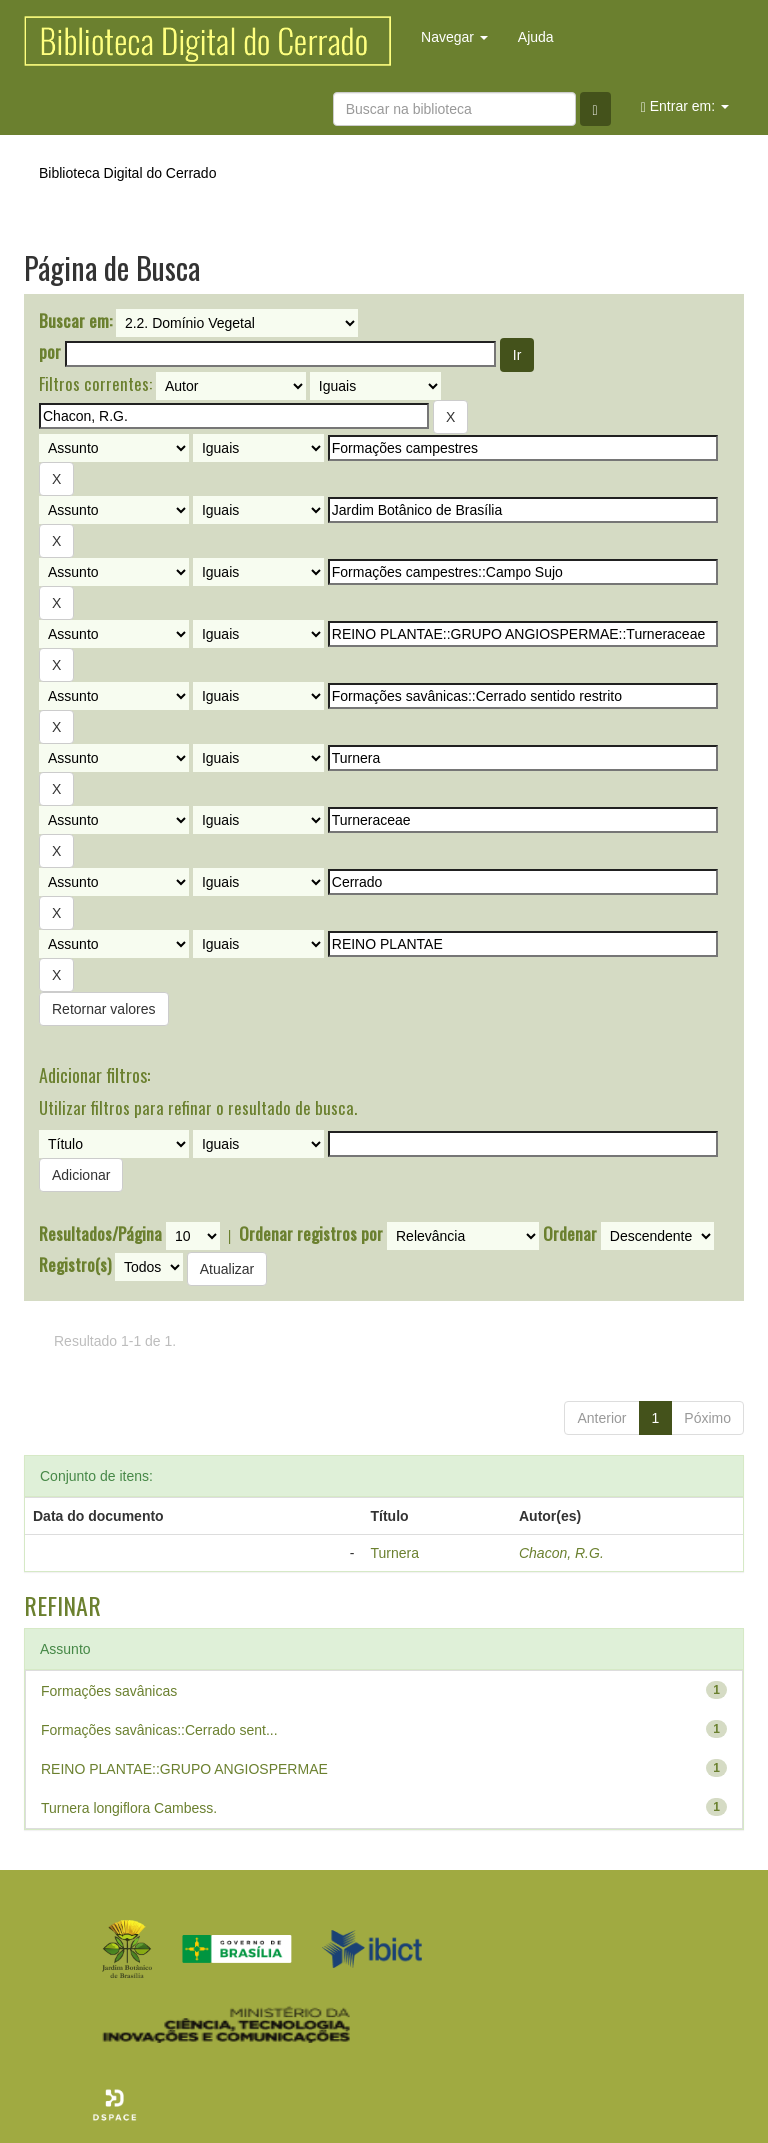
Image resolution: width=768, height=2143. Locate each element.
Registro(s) (75, 1265)
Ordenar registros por (311, 1234)
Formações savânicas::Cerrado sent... (159, 1730)
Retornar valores (104, 1009)
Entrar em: (685, 106)
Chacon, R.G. (561, 1553)
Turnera (395, 1553)
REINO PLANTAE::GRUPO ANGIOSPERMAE (184, 1769)
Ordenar (570, 1234)
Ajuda (536, 37)
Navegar (454, 37)
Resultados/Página (100, 1234)
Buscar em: (75, 321)
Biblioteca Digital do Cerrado (127, 173)
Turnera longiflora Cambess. (129, 1808)
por (50, 352)
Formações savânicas (109, 1691)
